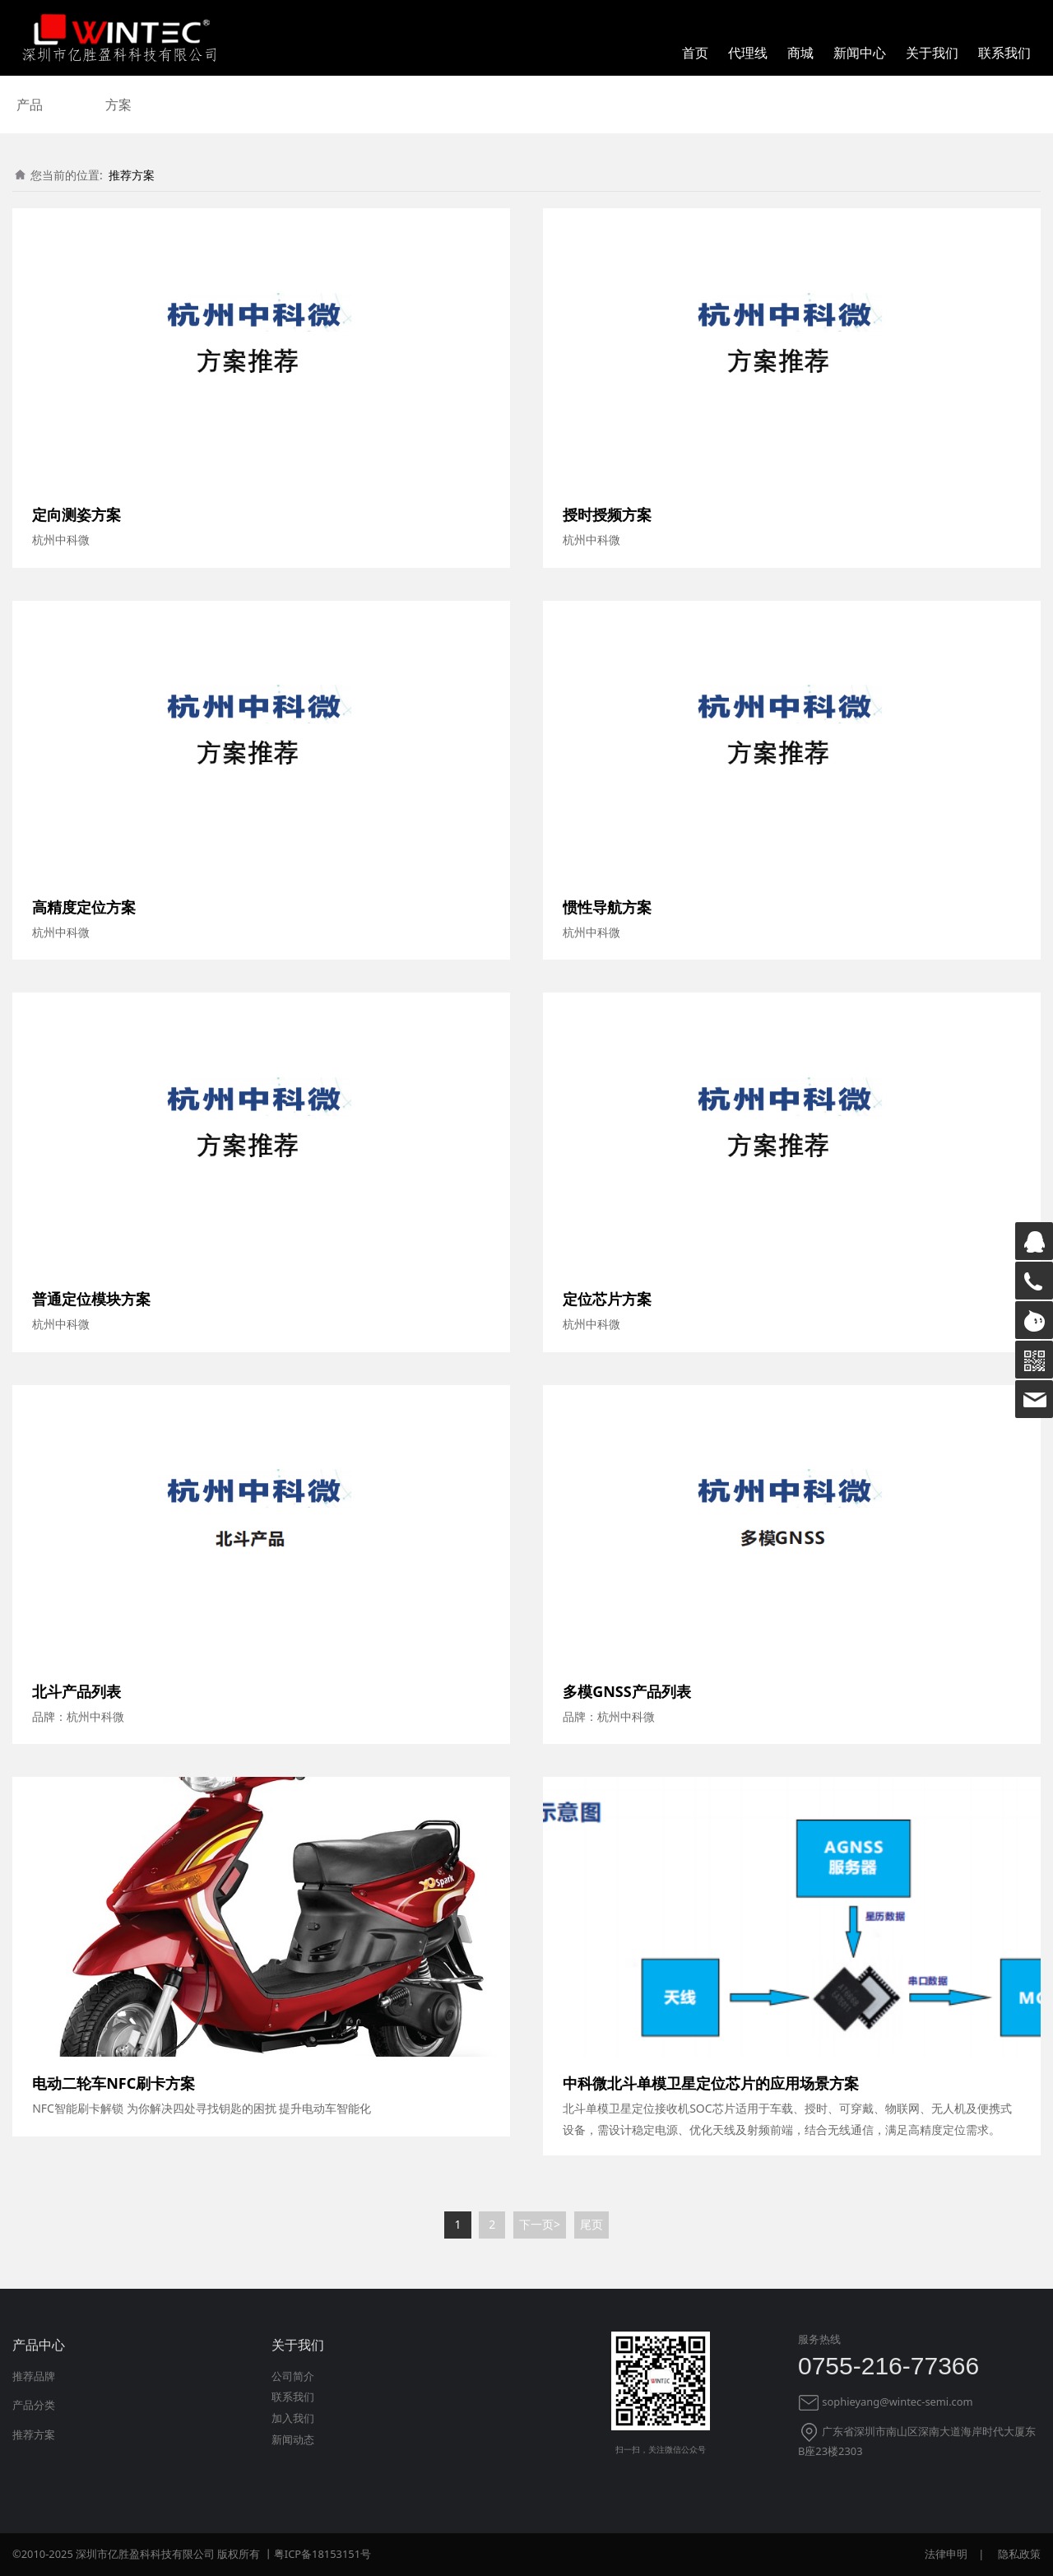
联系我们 (1004, 53)
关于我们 (932, 53)
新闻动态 (292, 2439)
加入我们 (292, 2418)
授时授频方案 (607, 514)
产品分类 (33, 2404)
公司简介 (292, 2376)
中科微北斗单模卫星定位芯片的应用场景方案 (711, 2083)
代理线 (748, 53)
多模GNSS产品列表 (627, 1691)
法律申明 (946, 2553)
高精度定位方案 (84, 907)
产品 (29, 104)
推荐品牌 (33, 2376)
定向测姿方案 (76, 514)
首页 (695, 53)
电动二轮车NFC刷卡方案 (113, 2083)
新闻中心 (859, 53)
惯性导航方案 (607, 907)
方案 (118, 104)
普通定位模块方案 (91, 1299)
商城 (800, 53)
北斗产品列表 (76, 1691)
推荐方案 (132, 175)
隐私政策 (1019, 2553)
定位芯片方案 (607, 1299)
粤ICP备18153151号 (322, 2553)
